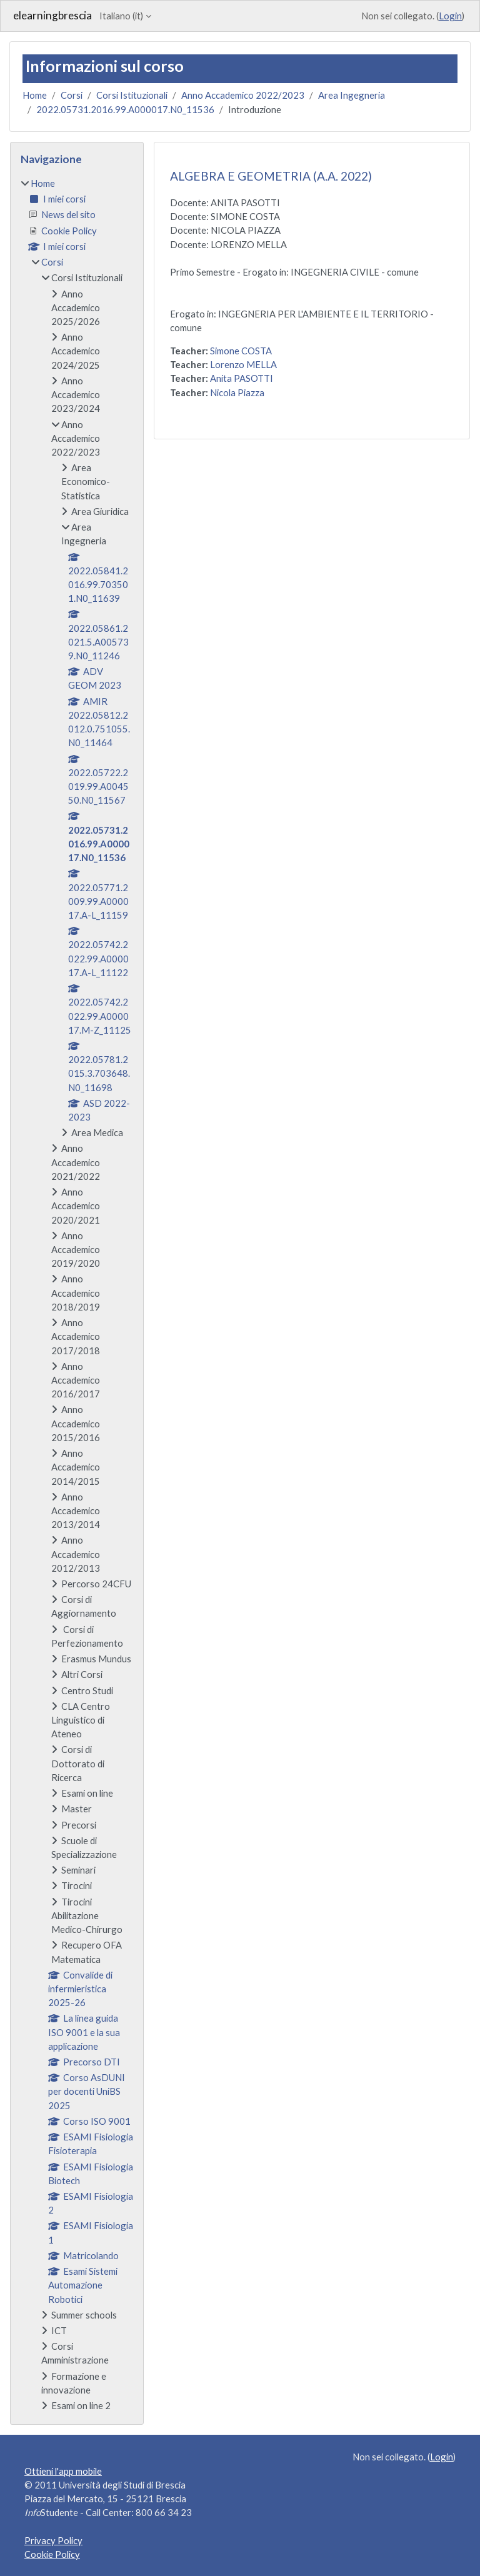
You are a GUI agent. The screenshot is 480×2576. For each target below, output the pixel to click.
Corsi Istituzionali (132, 95)
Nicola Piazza (237, 392)
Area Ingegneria (351, 95)
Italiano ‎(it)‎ (121, 15)
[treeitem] (77, 1294)
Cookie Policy (52, 2554)
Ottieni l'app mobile (63, 2471)
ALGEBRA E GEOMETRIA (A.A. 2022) (271, 176)
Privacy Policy (53, 2540)
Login (450, 15)
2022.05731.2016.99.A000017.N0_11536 (125, 109)
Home (34, 95)
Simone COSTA (241, 350)
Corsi (71, 95)
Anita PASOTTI (241, 378)
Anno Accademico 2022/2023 (242, 95)
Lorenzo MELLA (243, 364)
